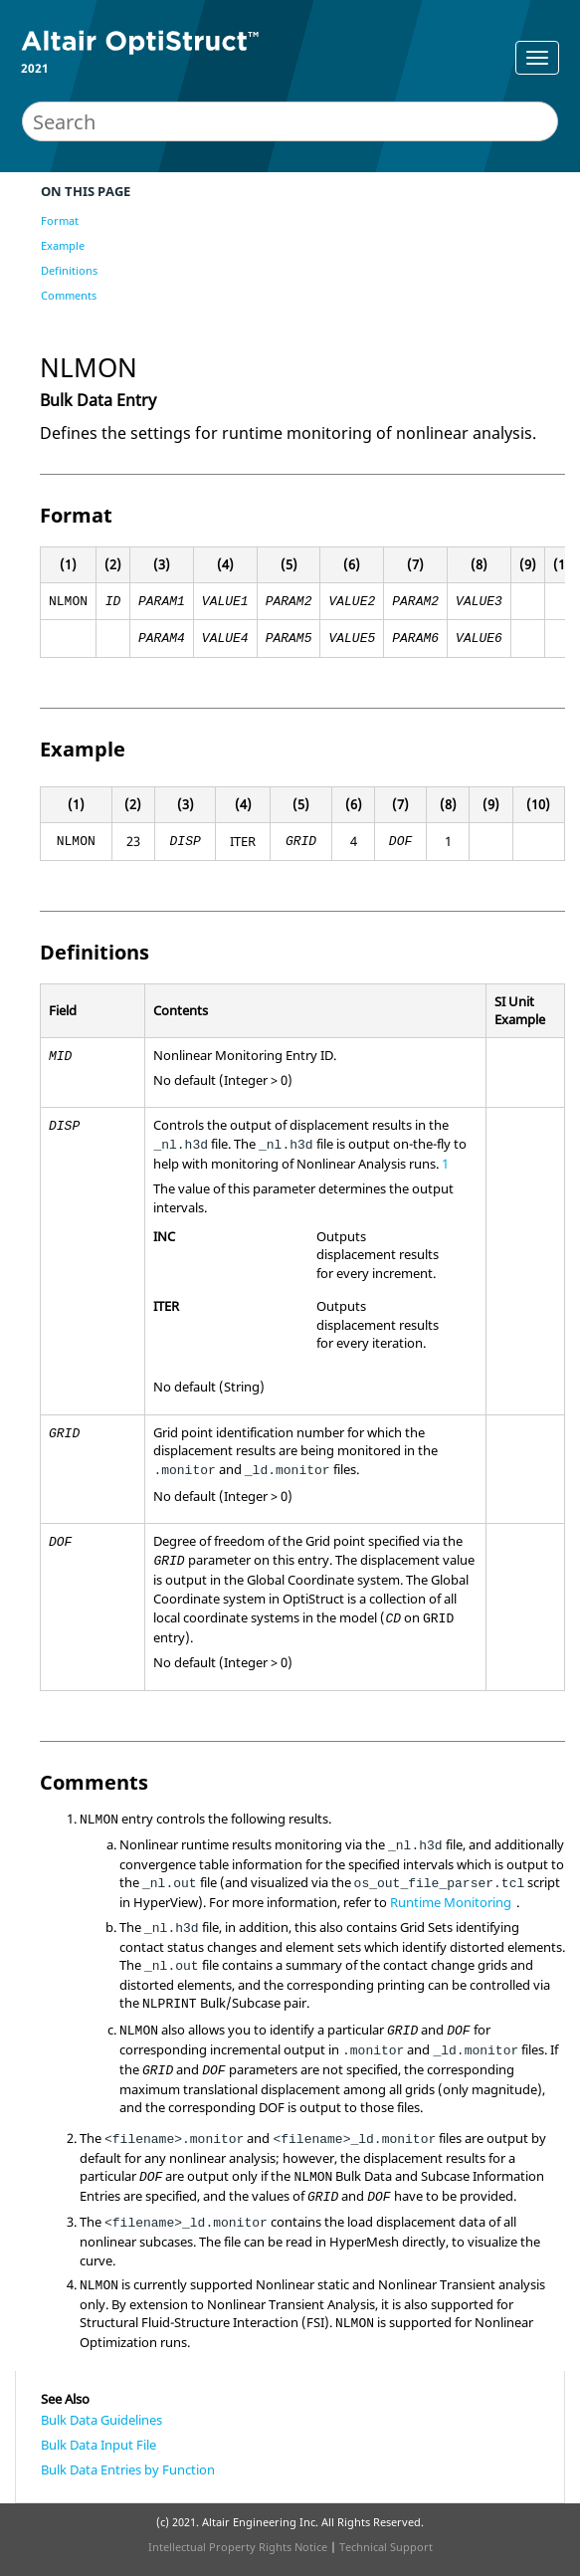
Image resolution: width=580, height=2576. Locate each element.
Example (63, 245)
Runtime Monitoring (450, 1902)
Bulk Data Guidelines (101, 2420)
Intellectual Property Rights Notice (237, 2546)
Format (60, 220)
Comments (69, 295)
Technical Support (386, 2546)
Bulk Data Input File (98, 2445)
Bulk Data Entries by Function (128, 2469)
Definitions (69, 270)
